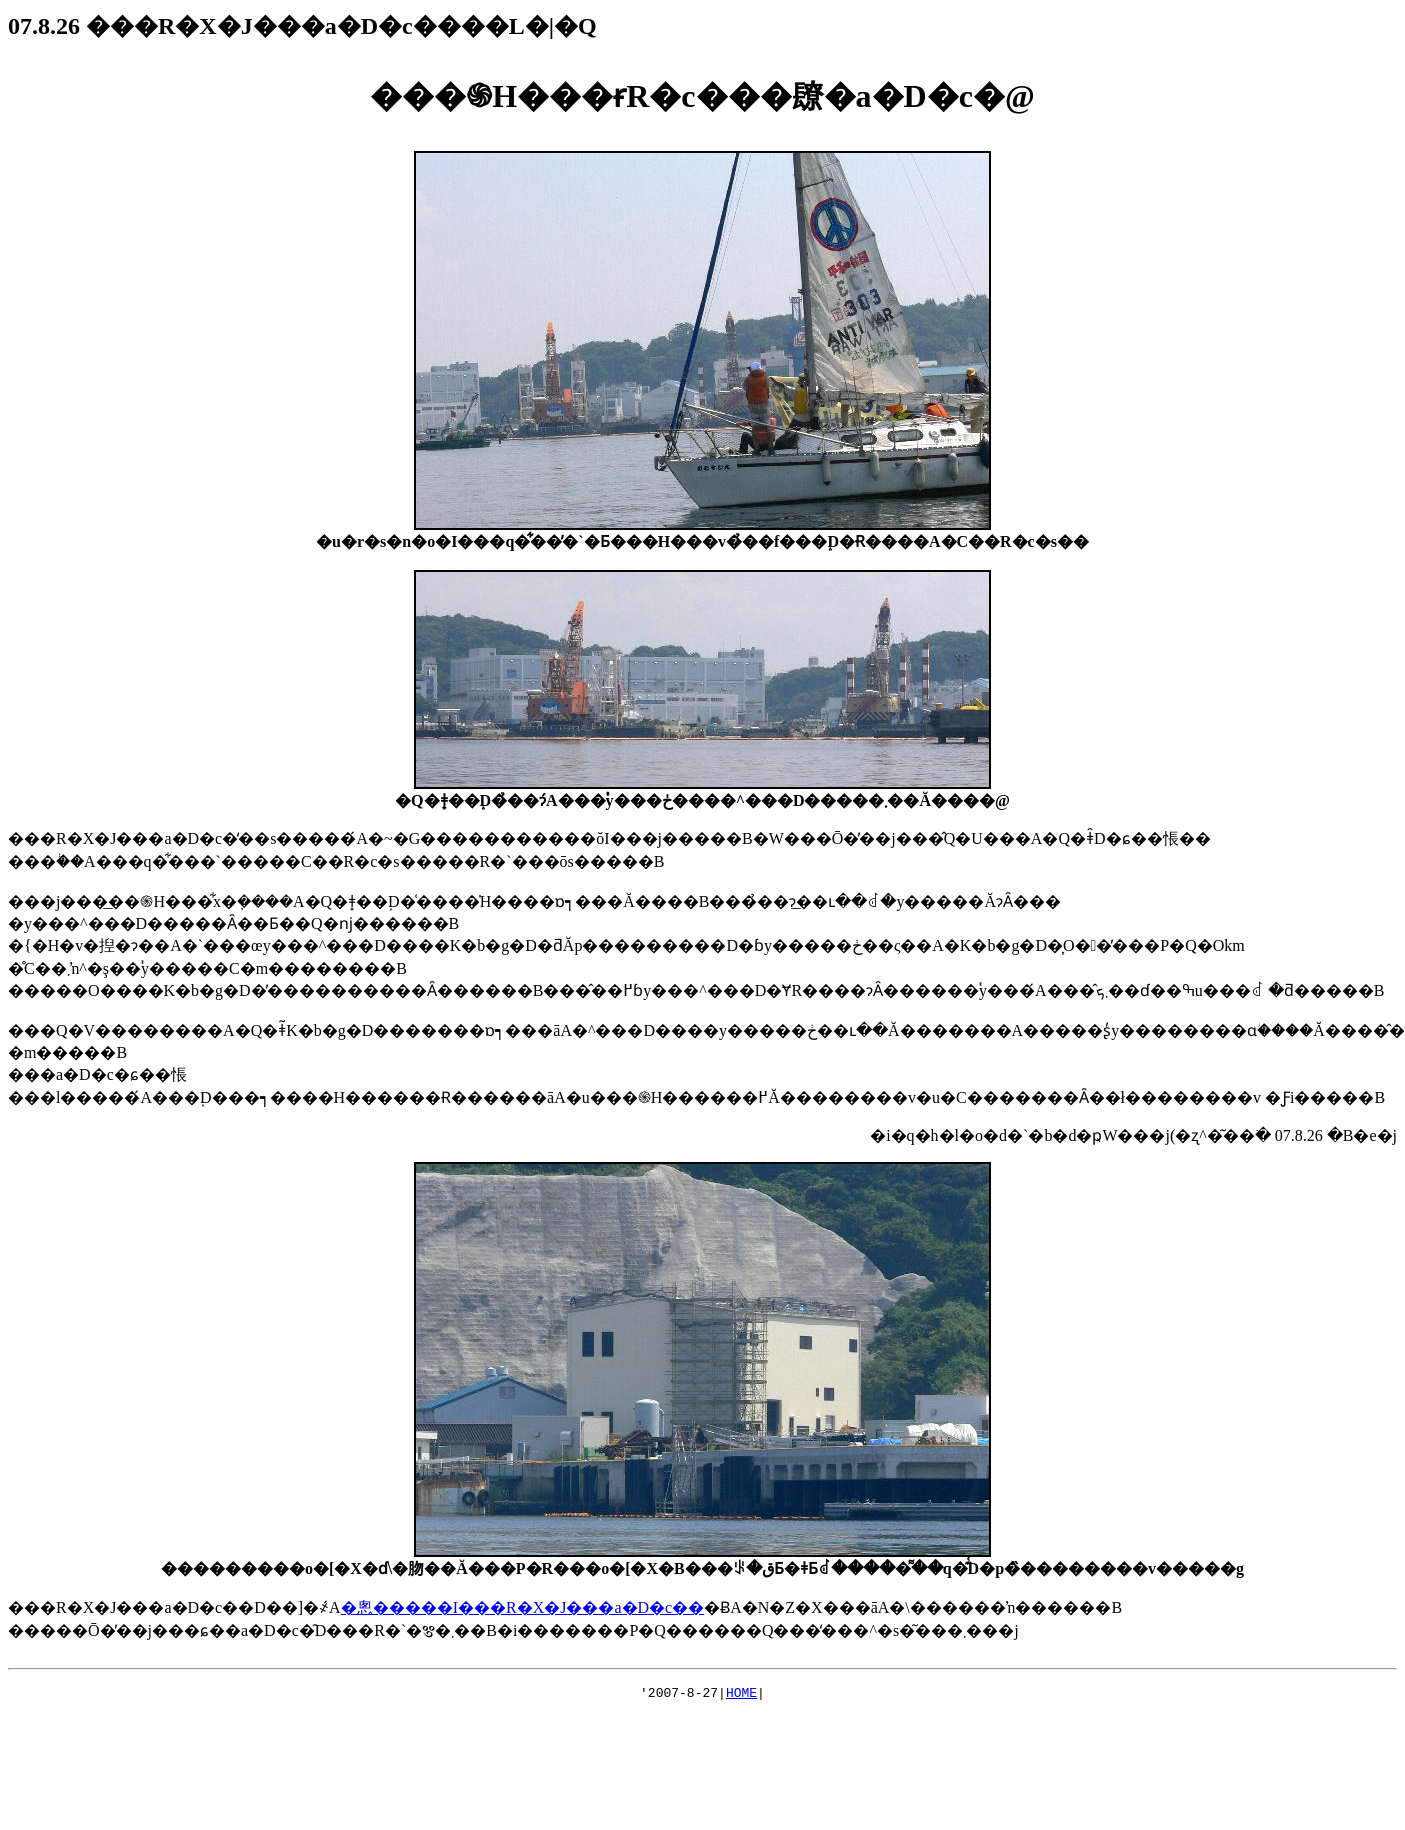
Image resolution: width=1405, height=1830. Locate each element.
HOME (741, 1695)
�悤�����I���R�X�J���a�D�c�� (523, 1607)
